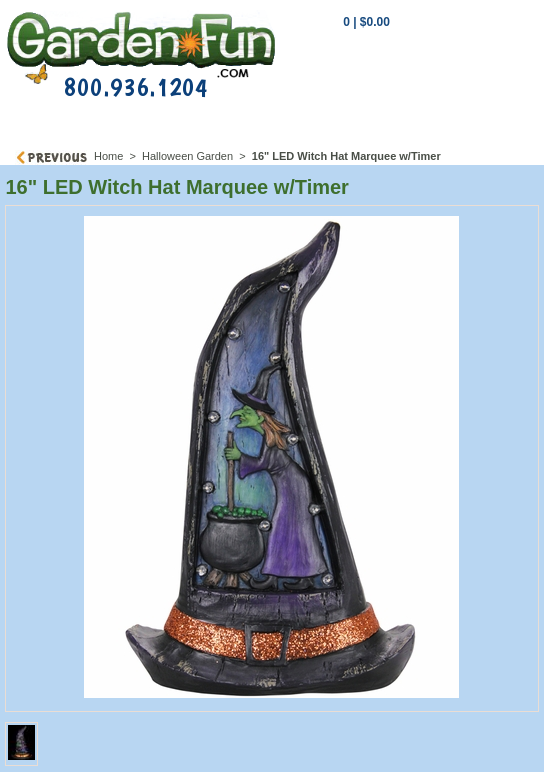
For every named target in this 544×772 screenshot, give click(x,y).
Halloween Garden (187, 156)
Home (108, 156)
